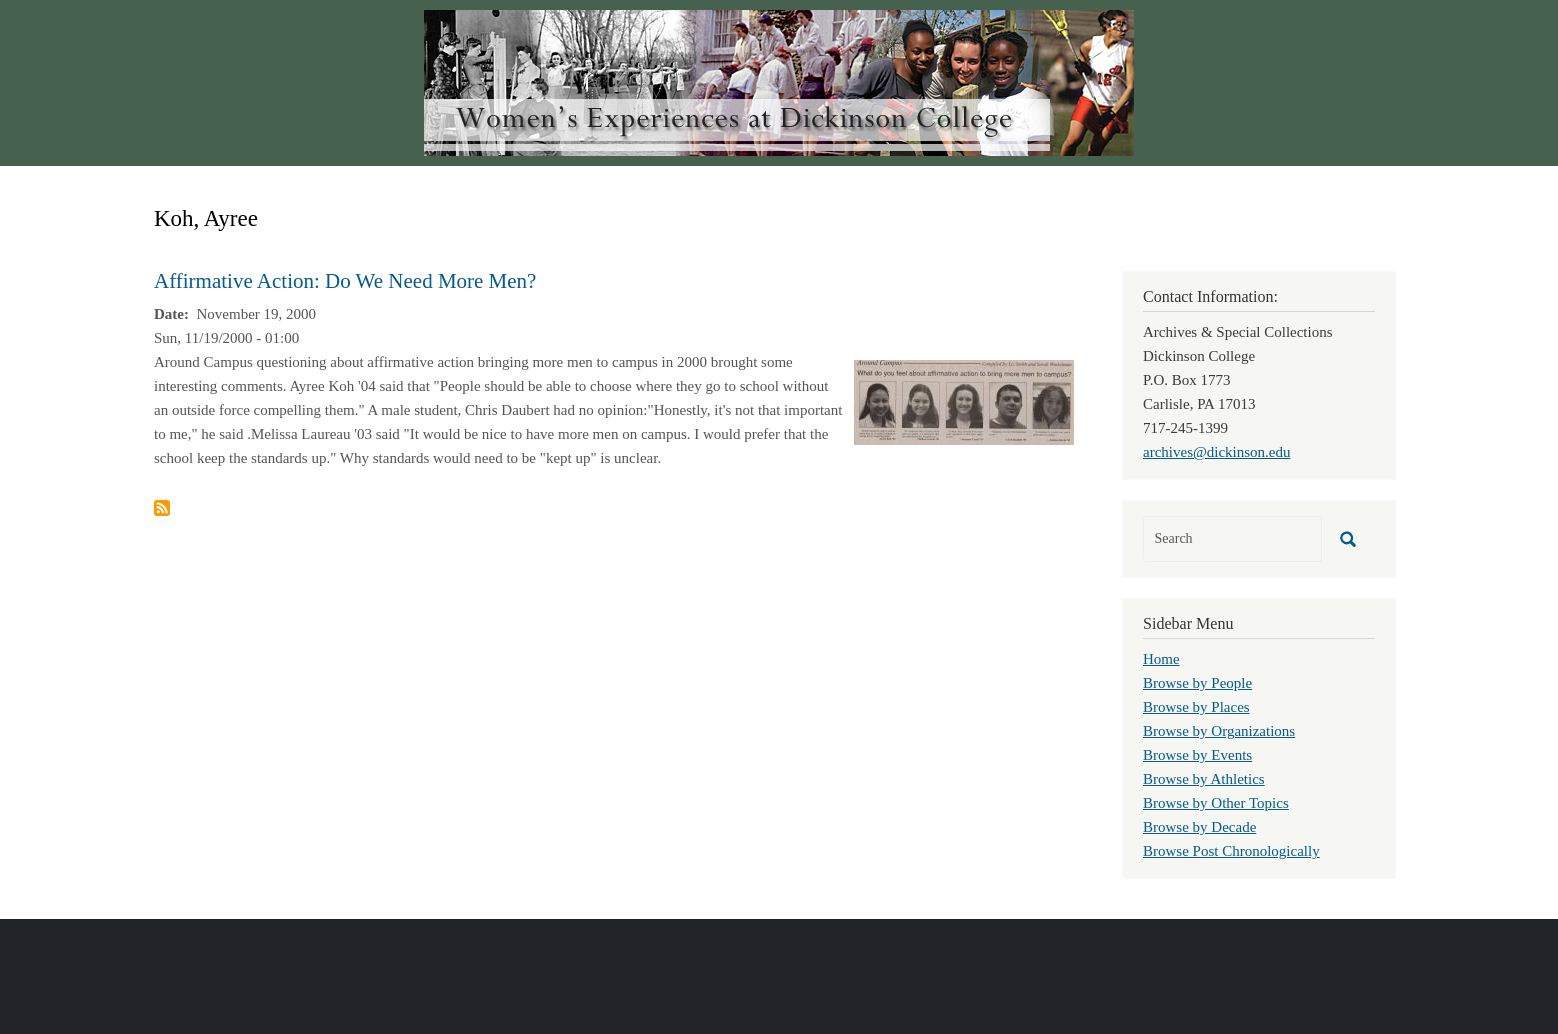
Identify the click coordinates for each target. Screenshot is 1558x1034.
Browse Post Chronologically (1231, 851)
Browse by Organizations (1219, 731)
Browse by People (1197, 683)
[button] (964, 401)
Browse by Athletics (1204, 779)
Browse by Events (1197, 755)
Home (1161, 659)
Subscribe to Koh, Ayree (162, 508)
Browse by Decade (1199, 827)
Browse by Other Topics (1216, 803)
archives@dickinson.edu (1217, 452)
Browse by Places (1196, 707)
